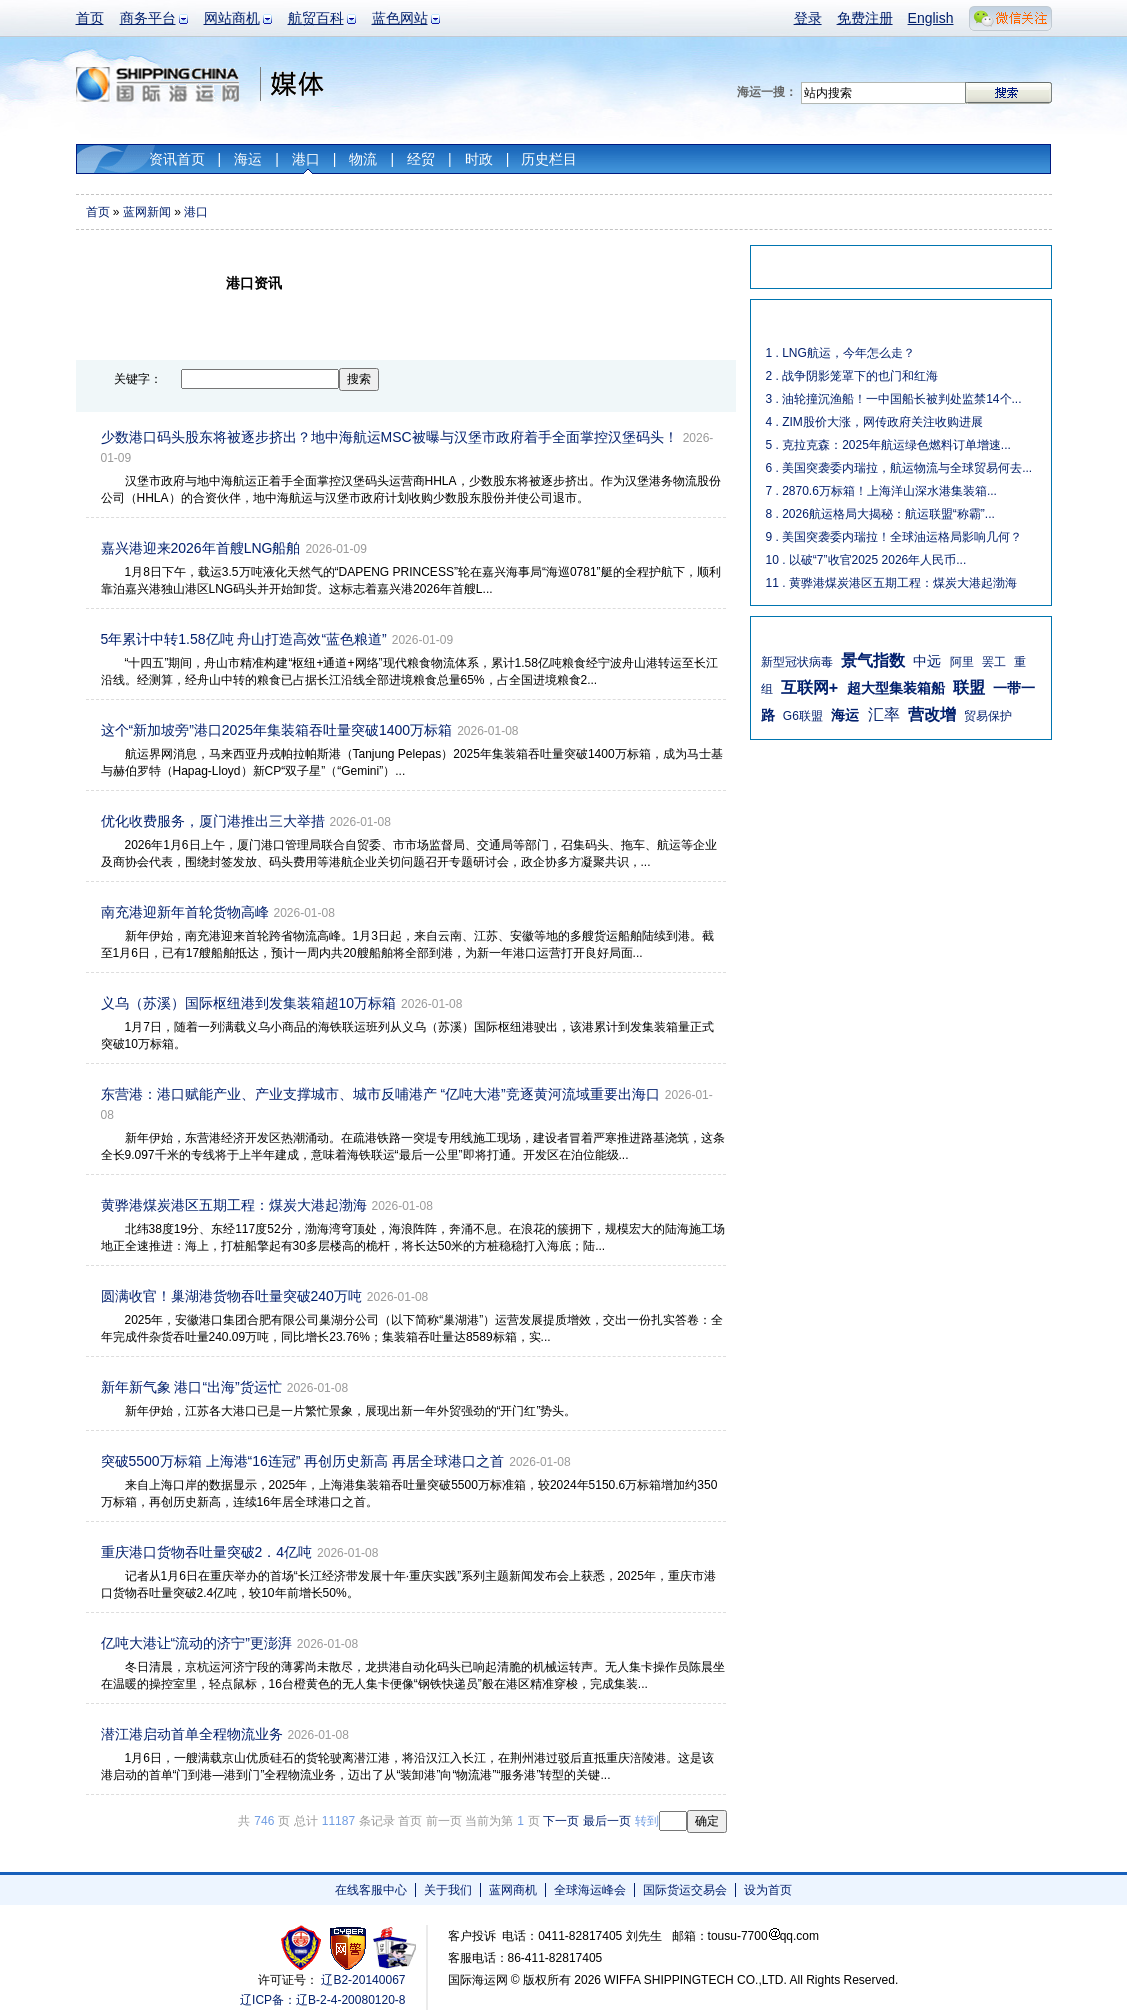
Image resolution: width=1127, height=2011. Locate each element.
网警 (348, 1947)
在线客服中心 (371, 1890)
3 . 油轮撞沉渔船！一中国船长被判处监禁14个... (894, 399)
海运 (248, 159)
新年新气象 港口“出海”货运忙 (191, 1387)
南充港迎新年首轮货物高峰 (185, 912)
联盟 (969, 687)
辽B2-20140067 (363, 1980)
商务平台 (148, 18)
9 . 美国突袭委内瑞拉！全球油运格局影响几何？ (894, 537)
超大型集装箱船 (896, 688)
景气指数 (873, 660)
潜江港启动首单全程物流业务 (192, 1734)
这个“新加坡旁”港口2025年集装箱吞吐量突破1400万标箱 (277, 730)
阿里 (962, 662)
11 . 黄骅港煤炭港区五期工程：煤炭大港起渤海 (891, 583)
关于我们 (448, 1890)
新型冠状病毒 (797, 662)
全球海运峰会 (590, 1890)
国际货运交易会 (685, 1890)
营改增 (932, 714)
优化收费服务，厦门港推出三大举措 (213, 821)
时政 (479, 159)
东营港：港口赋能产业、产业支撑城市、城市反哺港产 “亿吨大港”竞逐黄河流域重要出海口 (380, 1094)
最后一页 (607, 1821)
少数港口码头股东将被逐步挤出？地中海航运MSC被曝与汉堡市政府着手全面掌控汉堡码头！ (389, 437)
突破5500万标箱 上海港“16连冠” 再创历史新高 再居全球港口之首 (303, 1461)
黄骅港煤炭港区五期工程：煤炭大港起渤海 (234, 1205)
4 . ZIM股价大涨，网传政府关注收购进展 (874, 422)
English (931, 18)
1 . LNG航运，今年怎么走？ (840, 353)
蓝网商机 (513, 1890)
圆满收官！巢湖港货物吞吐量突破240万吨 (231, 1296)
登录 (808, 18)
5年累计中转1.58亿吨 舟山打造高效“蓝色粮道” (244, 639)
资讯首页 (177, 159)
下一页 (561, 1821)
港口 (306, 159)
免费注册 (865, 18)
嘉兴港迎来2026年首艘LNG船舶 (201, 548)
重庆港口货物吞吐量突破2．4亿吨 (207, 1552)
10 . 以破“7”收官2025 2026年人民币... (866, 560)
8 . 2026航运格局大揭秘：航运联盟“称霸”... (880, 514)
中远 (927, 661)
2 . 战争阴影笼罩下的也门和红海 (852, 376)
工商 (303, 1947)
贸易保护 (988, 716)
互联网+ (809, 687)
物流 (363, 159)
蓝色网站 (400, 18)
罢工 (994, 662)
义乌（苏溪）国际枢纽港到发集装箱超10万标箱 (249, 1003)
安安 (393, 1947)
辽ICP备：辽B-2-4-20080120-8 (322, 2000)
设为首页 (768, 1890)
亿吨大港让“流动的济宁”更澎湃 (196, 1643)
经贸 (421, 159)
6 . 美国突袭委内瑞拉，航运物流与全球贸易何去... (899, 468)
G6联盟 (803, 716)
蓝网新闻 (147, 212)
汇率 (884, 714)
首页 (90, 18)
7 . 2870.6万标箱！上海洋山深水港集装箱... (881, 491)
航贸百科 (316, 18)
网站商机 (232, 18)
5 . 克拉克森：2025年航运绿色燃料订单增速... (888, 445)
